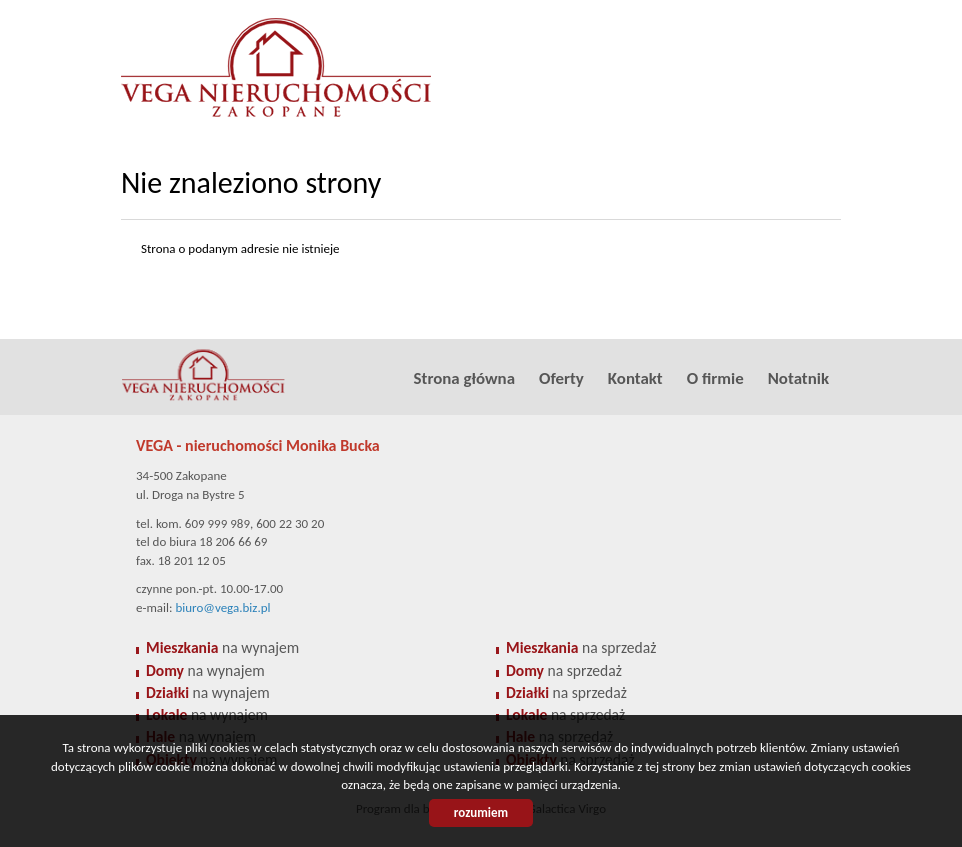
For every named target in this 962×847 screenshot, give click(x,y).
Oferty (561, 378)
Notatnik (798, 378)
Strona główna (464, 378)
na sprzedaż (581, 647)
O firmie (715, 378)
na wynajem (222, 647)
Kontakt (635, 378)
